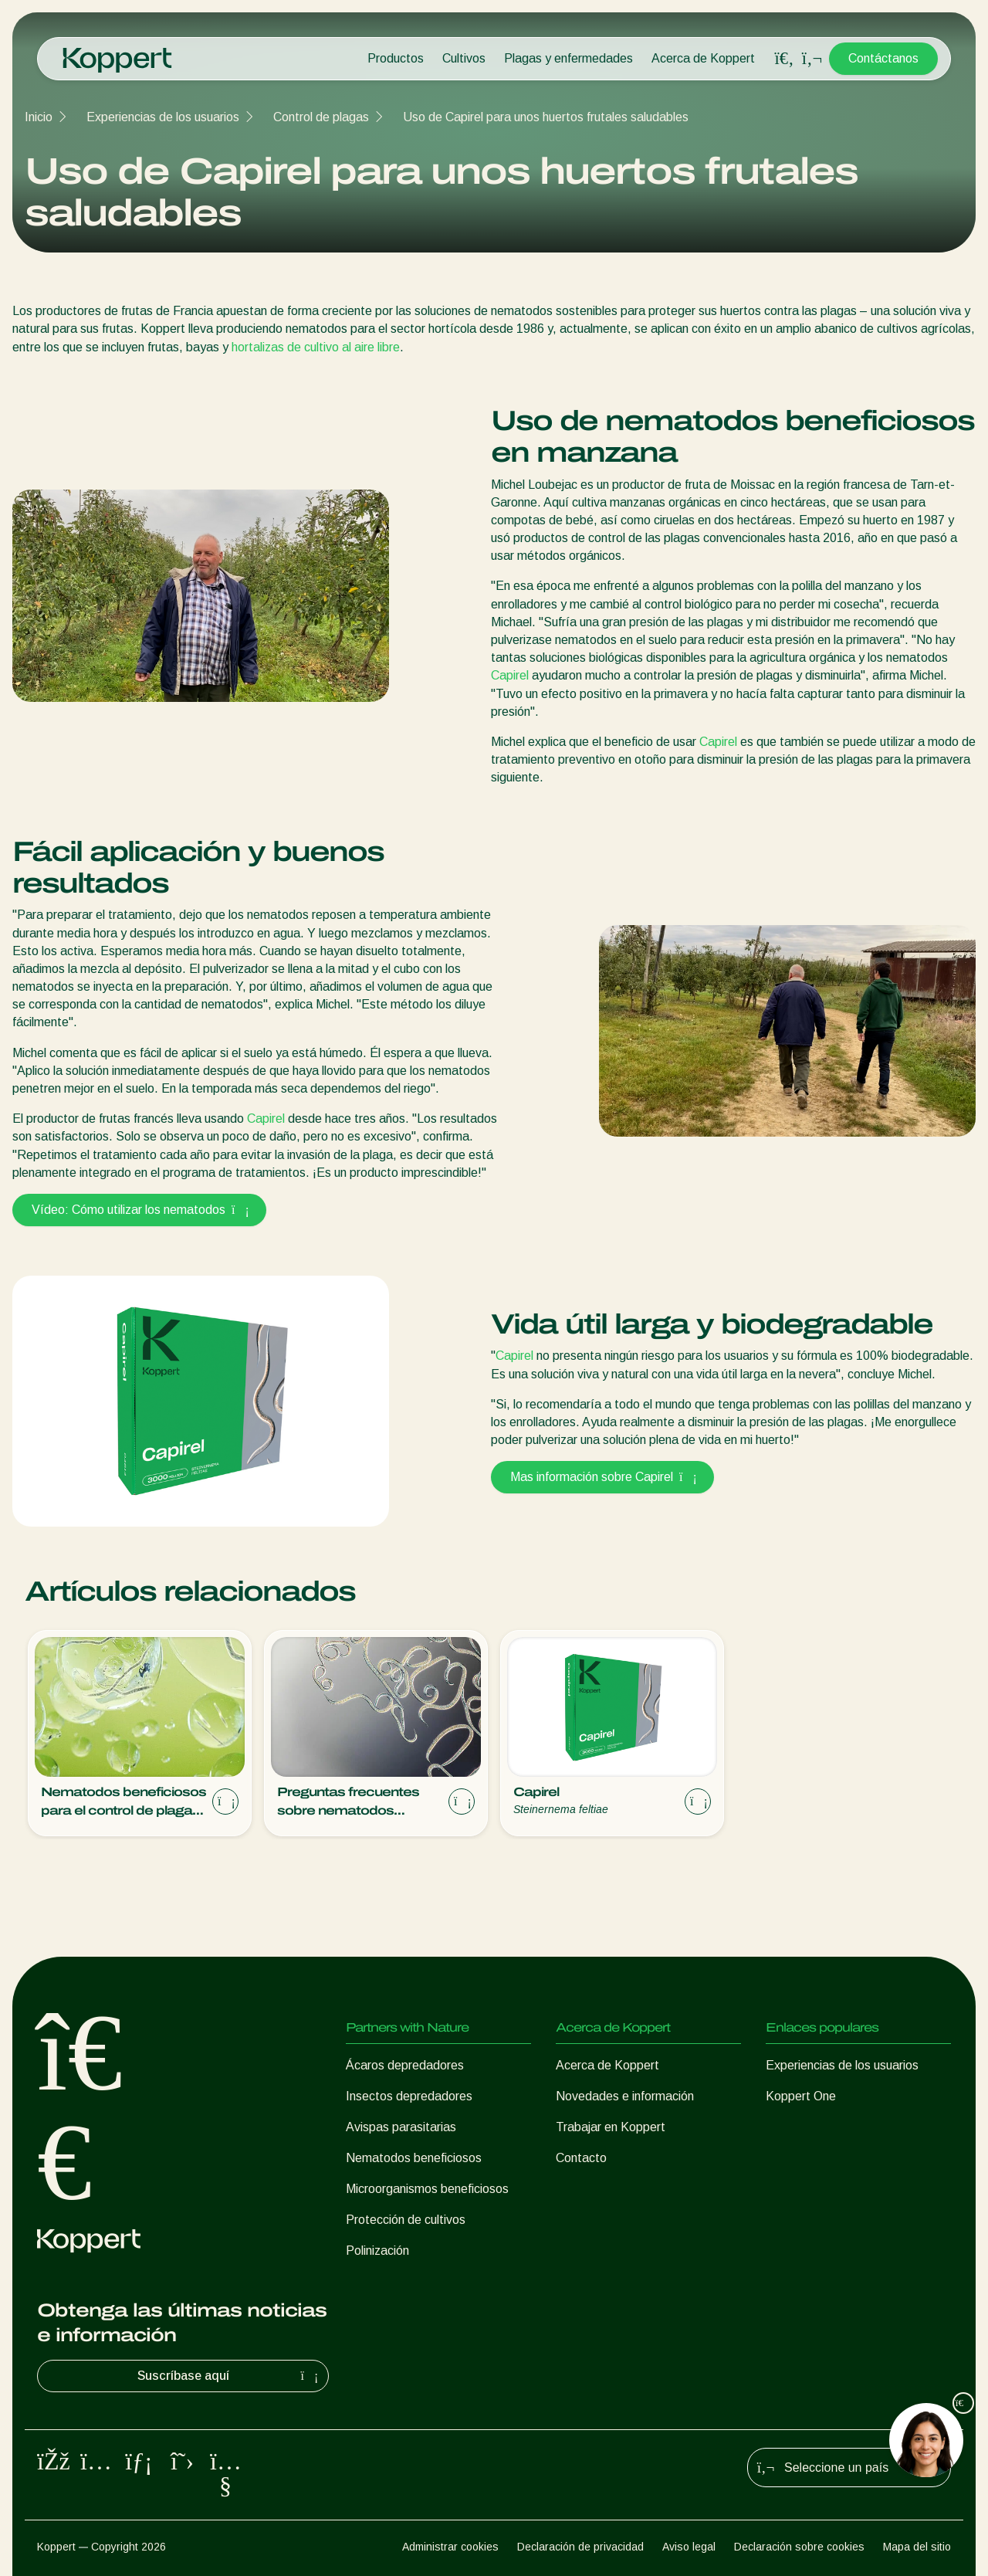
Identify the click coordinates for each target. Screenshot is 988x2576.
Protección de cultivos (405, 2219)
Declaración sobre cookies (799, 2546)
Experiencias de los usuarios (162, 117)
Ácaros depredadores (405, 2065)
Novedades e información (625, 2096)
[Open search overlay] (784, 59)
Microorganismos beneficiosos (427, 2188)
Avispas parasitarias (401, 2127)
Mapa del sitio (917, 2546)
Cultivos (464, 58)
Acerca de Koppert (703, 58)
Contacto (581, 2157)
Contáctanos (883, 58)
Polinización (377, 2250)
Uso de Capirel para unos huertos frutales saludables (546, 117)
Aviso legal (689, 2546)
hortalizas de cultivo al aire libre (316, 347)
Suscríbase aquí (230, 2376)
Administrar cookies (450, 2546)
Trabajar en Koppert (610, 2127)
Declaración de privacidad (580, 2546)
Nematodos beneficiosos (414, 2157)
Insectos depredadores (409, 2096)
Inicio (38, 117)
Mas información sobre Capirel (602, 1476)
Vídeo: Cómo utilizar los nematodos (139, 1209)
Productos (395, 58)
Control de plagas (321, 117)
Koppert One (801, 2096)
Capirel (510, 675)
